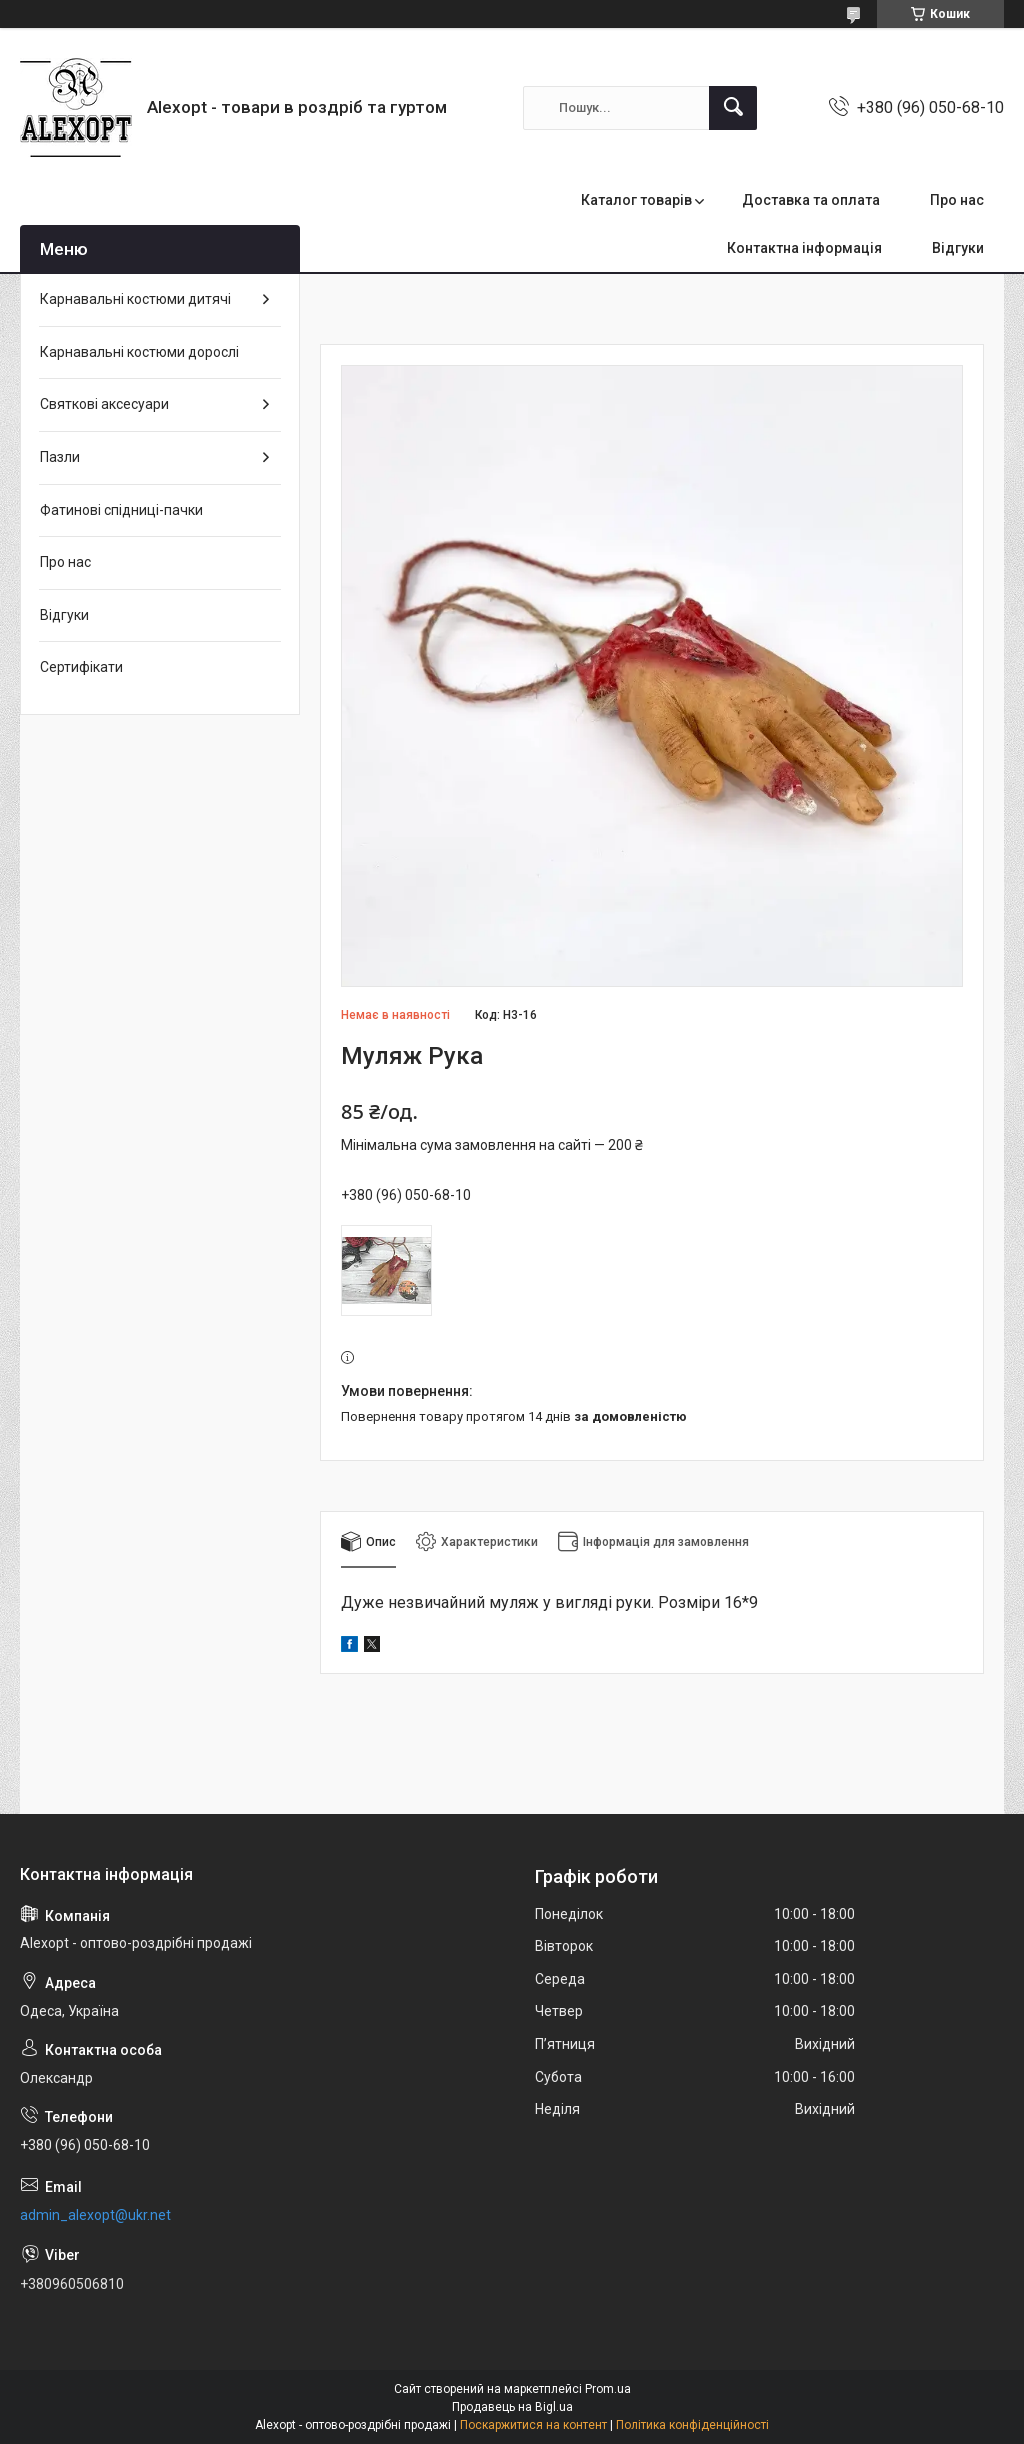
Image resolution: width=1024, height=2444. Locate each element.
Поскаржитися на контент (533, 2425)
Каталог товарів (636, 200)
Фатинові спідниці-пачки (121, 510)
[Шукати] (733, 108)
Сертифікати (81, 667)
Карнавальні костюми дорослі (139, 352)
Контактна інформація (804, 248)
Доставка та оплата (811, 200)
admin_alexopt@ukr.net (95, 2215)
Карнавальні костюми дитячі (135, 299)
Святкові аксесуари (104, 404)
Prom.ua (608, 2389)
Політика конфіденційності (692, 2425)
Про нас (957, 200)
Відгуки (958, 248)
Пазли (60, 457)
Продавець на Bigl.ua (512, 2407)
